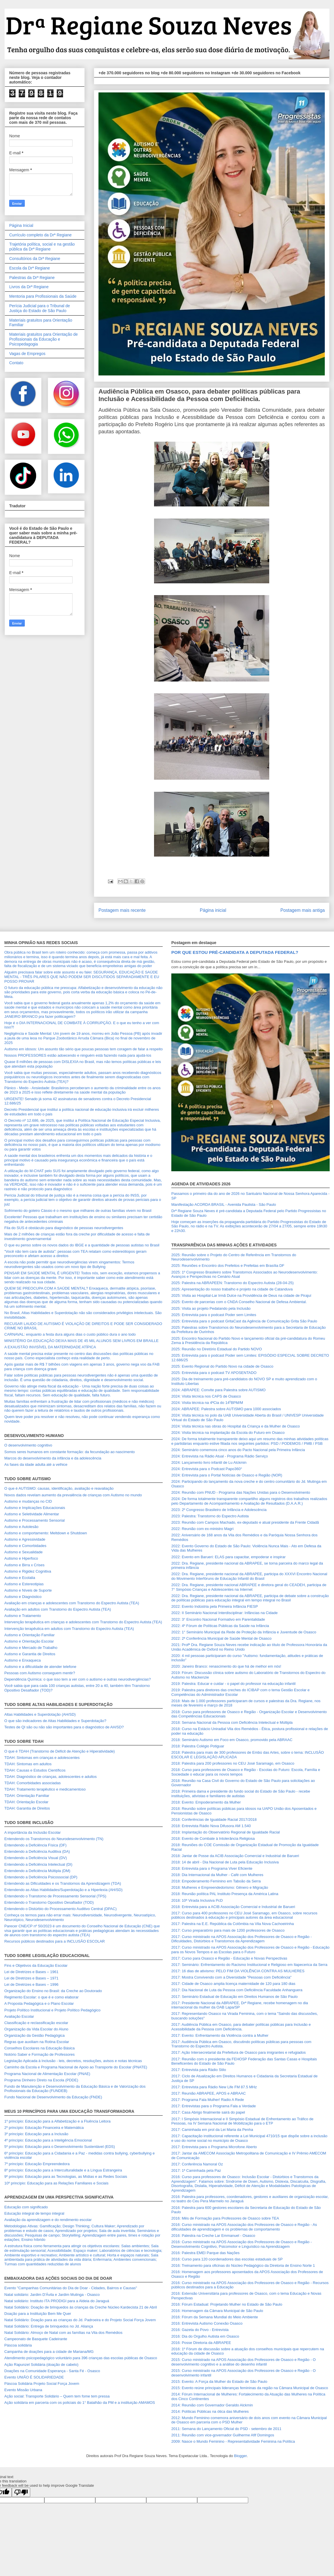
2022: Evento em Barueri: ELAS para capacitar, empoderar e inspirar (228, 1557)
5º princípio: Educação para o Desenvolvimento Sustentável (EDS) (59, 2146)
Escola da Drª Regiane (29, 268)
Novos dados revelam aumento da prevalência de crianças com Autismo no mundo (73, 1495)
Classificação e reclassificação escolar (36, 2023)
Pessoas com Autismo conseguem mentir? (39, 1673)
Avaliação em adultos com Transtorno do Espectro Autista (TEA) (57, 1609)
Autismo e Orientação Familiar (29, 1635)
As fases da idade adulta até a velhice (35, 1464)
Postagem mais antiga (302, 910)
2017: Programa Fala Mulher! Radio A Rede (207, 2099)
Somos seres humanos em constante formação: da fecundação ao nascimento (69, 1452)
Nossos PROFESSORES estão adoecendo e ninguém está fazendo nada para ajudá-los (77, 1055)
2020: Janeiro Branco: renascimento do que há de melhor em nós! (226, 1666)
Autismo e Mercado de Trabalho (30, 1647)
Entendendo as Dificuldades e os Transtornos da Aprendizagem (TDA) (62, 1883)
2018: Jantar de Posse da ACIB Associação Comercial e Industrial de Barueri (235, 1856)
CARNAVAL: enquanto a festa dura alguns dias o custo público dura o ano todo (70, 1334)
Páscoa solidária (18, 2345)
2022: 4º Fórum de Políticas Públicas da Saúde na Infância (220, 1626)
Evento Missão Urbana (23, 2390)
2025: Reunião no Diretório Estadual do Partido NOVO (216, 1349)
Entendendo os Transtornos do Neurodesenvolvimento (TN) (53, 1839)
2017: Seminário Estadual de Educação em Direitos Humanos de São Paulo (234, 1996)
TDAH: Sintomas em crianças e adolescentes (42, 1757)
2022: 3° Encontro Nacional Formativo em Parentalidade (218, 1619)
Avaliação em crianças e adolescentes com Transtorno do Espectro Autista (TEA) (71, 1603)
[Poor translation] (21, 2492)
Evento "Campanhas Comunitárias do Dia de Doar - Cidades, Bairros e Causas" (70, 2288)
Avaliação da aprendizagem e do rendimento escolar (48, 2220)
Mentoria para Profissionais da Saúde (42, 296)
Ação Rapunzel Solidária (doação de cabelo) (41, 2364)
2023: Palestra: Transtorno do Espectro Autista (210, 1516)
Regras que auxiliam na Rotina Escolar (36, 2042)
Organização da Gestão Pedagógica (34, 2035)
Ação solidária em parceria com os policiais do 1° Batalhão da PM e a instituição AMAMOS (79, 2402)
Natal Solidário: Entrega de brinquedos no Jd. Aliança (48, 2326)
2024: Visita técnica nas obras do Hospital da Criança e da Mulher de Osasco (235, 1426)
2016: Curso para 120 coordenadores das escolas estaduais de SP (227, 2259)
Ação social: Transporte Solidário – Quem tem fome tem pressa (57, 2396)
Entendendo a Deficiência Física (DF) (35, 1845)
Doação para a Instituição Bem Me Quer (37, 2313)
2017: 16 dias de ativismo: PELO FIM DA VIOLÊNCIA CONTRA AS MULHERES (237, 1971)
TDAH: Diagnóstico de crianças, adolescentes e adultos (50, 1776)
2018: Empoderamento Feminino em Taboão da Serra (216, 1881)
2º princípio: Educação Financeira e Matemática (44, 2127)
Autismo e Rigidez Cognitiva (27, 1571)
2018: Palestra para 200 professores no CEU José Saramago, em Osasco (232, 1763)
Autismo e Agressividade (24, 1539)
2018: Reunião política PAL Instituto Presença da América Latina (224, 1894)
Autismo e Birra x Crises (24, 1565)
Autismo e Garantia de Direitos (29, 1654)
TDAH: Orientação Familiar (26, 1795)
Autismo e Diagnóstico (22, 1596)
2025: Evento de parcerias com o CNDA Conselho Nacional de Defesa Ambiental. (239, 1302)
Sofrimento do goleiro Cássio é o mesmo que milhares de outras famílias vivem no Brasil (77, 1210)
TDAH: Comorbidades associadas (32, 1783)
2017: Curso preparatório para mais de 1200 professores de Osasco (227, 1930)
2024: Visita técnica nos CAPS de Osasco (206, 1396)
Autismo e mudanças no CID (28, 1501)
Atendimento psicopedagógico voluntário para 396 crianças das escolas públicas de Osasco (80, 2358)
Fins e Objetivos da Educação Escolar (36, 1965)
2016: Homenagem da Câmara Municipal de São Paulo (217, 2311)
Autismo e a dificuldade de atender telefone (40, 1666)
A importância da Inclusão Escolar (32, 1832)
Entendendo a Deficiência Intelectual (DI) (38, 1864)
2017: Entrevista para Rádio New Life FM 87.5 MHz (214, 2087)
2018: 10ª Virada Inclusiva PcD (197, 1900)
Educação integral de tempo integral (34, 2213)
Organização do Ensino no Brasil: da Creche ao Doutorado (53, 1991)
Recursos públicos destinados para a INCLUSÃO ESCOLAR (54, 1941)
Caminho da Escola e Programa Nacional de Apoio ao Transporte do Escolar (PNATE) (75, 2067)
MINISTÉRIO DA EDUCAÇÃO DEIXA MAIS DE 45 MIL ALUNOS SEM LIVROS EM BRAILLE (81, 1341)
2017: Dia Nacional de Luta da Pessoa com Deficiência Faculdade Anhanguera (236, 1990)
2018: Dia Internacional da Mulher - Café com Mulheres (217, 1875)
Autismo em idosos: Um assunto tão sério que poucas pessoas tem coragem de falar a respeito (83, 1049)
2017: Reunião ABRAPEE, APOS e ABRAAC (208, 2093)
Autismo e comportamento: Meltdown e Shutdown (45, 1533)
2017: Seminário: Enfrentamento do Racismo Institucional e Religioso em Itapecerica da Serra (249, 1964)
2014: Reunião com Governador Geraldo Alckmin (212, 2405)
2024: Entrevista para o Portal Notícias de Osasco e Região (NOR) (226, 1475)
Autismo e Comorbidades (25, 1546)
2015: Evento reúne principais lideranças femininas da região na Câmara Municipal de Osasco (249, 2388)
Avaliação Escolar (19, 2016)
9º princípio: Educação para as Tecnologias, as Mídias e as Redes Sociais (65, 2176)
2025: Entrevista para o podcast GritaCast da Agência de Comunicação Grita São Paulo (244, 1321)
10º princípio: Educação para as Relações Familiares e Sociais (56, 2183)
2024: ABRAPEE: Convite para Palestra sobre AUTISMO (218, 1390)
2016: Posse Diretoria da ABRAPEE (201, 2342)
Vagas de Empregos (27, 353)
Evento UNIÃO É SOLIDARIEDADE (34, 2377)
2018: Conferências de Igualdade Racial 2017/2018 (214, 1819)
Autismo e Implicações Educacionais (34, 1508)
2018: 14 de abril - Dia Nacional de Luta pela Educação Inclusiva (225, 1862)
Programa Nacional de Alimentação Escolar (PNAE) (47, 2074)
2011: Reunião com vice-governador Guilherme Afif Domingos (222, 2435)
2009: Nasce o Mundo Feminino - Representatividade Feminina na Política (233, 2441)
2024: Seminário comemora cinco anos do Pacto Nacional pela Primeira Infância (238, 1450)
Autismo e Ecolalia (19, 1577)
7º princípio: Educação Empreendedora (37, 2164)
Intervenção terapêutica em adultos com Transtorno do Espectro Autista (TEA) (69, 1628)
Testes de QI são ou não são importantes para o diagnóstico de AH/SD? (64, 1727)
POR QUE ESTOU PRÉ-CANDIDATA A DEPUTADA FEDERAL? (234, 952)
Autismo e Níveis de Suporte (28, 1590)
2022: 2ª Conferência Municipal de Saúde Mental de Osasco (221, 1638)
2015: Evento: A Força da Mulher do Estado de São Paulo (219, 2381)
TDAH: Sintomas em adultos (28, 1764)
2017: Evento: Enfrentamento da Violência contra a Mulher (219, 2035)
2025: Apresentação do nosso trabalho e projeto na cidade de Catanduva (232, 1289)
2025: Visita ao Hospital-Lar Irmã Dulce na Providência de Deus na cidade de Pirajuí (241, 1295)
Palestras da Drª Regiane (32, 277)
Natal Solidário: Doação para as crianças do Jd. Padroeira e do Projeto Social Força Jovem (80, 2320)
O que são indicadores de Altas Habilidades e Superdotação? (55, 1721)
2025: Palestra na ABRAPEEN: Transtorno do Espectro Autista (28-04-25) (232, 1283)
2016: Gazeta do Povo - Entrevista (200, 2330)
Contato (16, 362)
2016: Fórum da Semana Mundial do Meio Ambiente (214, 2317)
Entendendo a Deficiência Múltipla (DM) (37, 1871)
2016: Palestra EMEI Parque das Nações (205, 2253)
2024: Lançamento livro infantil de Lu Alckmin (208, 1462)
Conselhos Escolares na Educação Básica (39, 2048)
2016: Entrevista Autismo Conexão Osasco (206, 2323)
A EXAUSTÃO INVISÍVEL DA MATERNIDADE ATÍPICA (50, 1347)
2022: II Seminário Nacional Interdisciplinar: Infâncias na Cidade (224, 1613)
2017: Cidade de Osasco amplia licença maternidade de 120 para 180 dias (233, 1983)
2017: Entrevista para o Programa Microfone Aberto (214, 2147)
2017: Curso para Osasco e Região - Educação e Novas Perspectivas (229, 1958)
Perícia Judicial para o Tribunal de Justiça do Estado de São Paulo (39, 308)
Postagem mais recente (122, 910)
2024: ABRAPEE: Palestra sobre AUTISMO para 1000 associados (226, 1409)
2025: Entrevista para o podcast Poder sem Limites (213, 1315)
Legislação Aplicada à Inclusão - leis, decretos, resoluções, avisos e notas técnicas (73, 2061)
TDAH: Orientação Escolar (26, 1802)
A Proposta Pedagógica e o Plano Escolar (39, 2003)
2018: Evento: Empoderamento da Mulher (206, 1802)
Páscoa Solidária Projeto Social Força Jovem (41, 2383)
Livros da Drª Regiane (29, 286)
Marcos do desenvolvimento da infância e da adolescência (52, 1458)
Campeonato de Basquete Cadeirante (35, 2339)
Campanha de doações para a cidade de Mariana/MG (49, 2351)
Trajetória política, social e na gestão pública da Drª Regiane (42, 246)
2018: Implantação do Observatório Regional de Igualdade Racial (225, 1832)
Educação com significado (26, 2207)
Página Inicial (21, 225)
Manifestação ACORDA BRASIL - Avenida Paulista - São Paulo (223, 1204)
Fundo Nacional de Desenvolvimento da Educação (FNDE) (53, 2097)
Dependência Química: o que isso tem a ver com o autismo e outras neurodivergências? (77, 1679)
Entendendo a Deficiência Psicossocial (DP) (40, 1877)
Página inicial (213, 910)
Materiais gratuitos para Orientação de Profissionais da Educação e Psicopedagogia (43, 339)
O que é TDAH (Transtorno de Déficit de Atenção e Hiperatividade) (59, 1751)
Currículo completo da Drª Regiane (40, 235)
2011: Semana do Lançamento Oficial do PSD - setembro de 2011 (226, 2429)
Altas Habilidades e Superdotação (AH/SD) (40, 1714)
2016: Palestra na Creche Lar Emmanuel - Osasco (213, 2235)
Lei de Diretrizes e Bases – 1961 (31, 1972)
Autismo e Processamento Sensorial (34, 1520)
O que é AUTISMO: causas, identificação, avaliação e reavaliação (58, 1488)
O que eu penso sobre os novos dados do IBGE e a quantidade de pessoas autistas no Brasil (81, 1245)
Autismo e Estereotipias (24, 1584)
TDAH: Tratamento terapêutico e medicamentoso (45, 1789)
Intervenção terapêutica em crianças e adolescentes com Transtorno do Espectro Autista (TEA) (83, 1622)
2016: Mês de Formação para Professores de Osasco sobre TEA (225, 2218)
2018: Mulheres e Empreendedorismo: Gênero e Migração (219, 1887)
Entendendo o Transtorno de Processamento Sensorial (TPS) (55, 1896)
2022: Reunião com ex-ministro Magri (202, 1529)
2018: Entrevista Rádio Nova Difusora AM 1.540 (211, 1826)
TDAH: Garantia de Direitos (27, 1808)
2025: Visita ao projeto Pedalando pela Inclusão (211, 1308)
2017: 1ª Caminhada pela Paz (196, 2170)
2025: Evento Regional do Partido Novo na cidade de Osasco (222, 1366)
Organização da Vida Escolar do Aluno (36, 2029)
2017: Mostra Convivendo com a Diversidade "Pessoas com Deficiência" (231, 1977)
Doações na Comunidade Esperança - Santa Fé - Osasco (52, 2371)
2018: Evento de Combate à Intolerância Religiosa (213, 1838)
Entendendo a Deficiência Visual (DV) (35, 1858)
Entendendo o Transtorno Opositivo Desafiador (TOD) (49, 1902)
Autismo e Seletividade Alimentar (31, 1514)
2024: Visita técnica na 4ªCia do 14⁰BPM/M (207, 1402)
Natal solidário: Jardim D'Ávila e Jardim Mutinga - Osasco (52, 2294)
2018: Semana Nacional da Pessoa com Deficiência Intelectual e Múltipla (232, 1722)
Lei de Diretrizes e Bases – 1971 (31, 1978)
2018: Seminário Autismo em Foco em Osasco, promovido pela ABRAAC (232, 1740)
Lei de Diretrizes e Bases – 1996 (31, 1984)
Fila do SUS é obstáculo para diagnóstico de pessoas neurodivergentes (63, 1228)
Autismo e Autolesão (21, 1527)
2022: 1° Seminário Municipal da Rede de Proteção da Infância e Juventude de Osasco (243, 1632)
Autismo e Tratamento (22, 1615)
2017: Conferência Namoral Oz (197, 2164)
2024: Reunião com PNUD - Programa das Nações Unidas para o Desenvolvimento (240, 1492)
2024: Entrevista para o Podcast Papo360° (206, 1469)
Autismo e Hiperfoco (21, 1558)
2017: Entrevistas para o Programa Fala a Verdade (213, 2106)
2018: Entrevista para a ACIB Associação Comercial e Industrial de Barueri (233, 1907)
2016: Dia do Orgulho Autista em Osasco (205, 2336)
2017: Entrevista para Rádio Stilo (198, 2070)
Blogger (240, 2456)
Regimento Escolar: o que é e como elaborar (41, 1997)
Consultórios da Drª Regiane (34, 258)
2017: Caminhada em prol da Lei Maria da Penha (212, 2129)
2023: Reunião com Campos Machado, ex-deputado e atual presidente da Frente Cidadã (245, 1522)
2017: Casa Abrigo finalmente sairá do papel (208, 2112)
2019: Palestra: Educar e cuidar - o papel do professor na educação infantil (233, 1683)
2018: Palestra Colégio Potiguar (197, 1746)
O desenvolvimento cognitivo (28, 1445)
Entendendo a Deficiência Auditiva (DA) (37, 1851)
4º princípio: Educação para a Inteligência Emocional (48, 2140)
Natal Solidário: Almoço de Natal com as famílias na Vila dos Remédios (63, 2332)
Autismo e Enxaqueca (22, 1660)
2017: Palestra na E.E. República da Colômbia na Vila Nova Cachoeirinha (232, 1924)
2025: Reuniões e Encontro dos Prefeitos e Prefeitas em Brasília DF (227, 1265)
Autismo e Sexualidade (23, 1552)
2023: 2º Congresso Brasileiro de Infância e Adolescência (219, 1510)
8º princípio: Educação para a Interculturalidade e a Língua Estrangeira (63, 2170)
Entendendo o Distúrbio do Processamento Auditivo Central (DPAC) (60, 1909)
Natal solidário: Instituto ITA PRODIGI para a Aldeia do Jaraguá (56, 2301)
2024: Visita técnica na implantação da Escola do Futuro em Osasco (228, 1432)
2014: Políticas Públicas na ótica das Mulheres (210, 2411)
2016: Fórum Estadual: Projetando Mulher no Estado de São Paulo (226, 2304)
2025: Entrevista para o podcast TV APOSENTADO (214, 1372)
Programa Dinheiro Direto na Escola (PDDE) (41, 2080)
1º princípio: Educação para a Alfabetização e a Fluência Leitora (57, 2121)
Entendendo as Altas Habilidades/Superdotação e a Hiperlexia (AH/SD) (63, 1890)
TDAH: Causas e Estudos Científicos (34, 1770)
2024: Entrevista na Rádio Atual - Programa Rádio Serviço (219, 1456)
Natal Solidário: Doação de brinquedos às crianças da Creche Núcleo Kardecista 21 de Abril (80, 2307)
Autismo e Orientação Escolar (29, 1641)
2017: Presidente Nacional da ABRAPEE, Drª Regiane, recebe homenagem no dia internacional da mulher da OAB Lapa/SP (239, 2005)
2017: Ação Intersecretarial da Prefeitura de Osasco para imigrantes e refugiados (238, 2052)
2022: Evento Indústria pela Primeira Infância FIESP (214, 1606)
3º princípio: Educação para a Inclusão (36, 2134)
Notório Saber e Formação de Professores (39, 2054)
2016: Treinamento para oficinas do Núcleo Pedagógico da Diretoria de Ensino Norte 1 (243, 2265)
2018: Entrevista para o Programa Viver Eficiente (212, 1868)
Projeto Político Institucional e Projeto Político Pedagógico (52, 2010)
